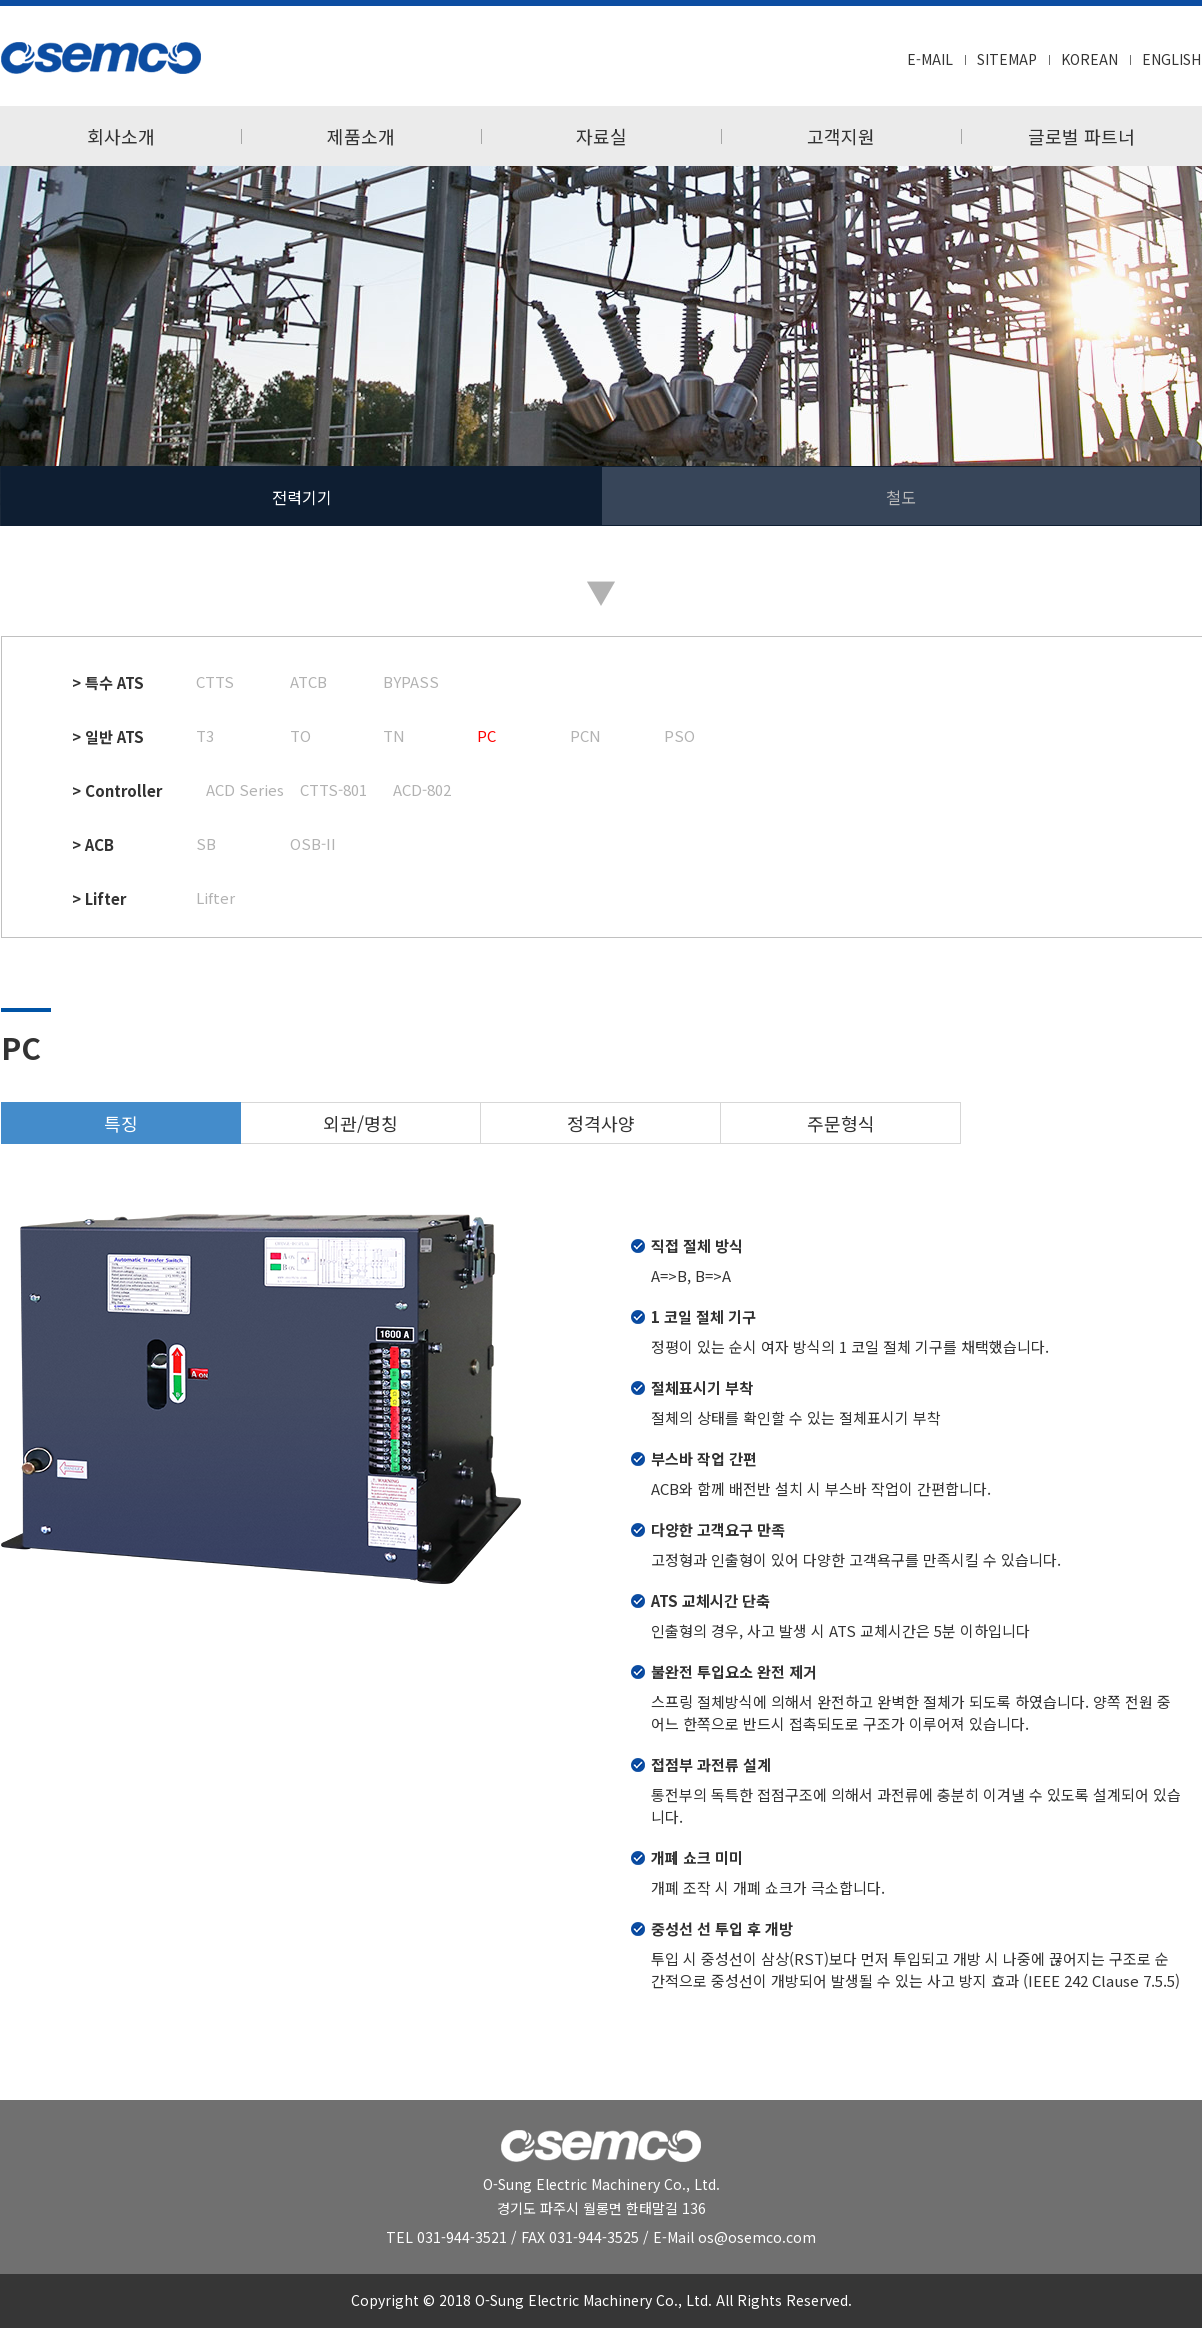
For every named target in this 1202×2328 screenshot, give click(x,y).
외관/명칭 (360, 1123)
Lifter (215, 897)
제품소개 (361, 136)
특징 (121, 1123)
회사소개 (121, 136)
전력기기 (302, 497)
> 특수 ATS (108, 682)
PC (486, 735)
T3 (205, 735)
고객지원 (841, 136)
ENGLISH (1171, 59)
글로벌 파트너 (1081, 136)
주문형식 (841, 1123)
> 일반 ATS (108, 736)
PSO (679, 735)
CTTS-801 (333, 789)
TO (300, 735)
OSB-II (313, 843)
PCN (585, 735)
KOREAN (1089, 59)
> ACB (93, 844)
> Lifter (99, 898)
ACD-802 (422, 789)
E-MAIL (930, 59)
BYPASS (411, 681)
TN (394, 735)
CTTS (215, 681)
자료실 (601, 136)
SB (206, 843)
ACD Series (245, 789)
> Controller (117, 790)
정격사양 (601, 1123)
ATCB (308, 681)
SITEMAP (1007, 59)
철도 (901, 497)
